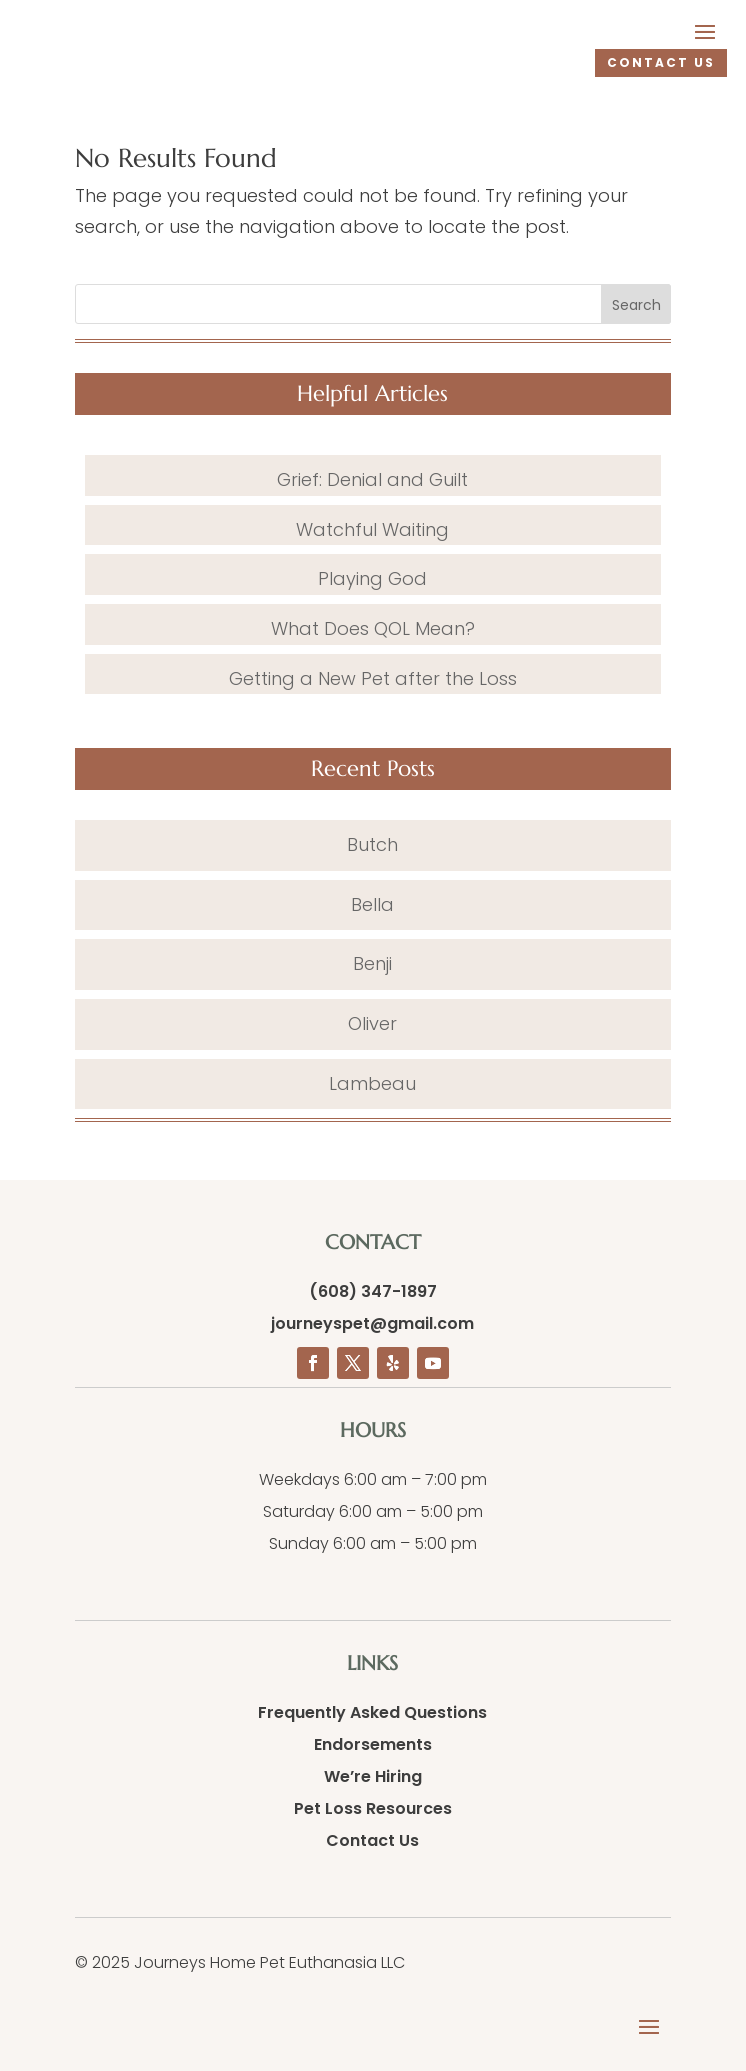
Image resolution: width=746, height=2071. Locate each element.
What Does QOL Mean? (373, 628)
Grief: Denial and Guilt (372, 479)
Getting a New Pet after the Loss (373, 678)
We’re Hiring (373, 1776)
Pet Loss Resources (373, 1808)
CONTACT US (661, 62)
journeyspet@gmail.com (372, 1323)
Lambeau (372, 1083)
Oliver (372, 1023)
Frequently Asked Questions (372, 1712)
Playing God (372, 578)
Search (636, 305)
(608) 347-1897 (373, 1291)
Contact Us (372, 1840)
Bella (372, 904)
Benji (372, 963)
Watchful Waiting (372, 529)
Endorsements (373, 1744)
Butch (372, 844)
